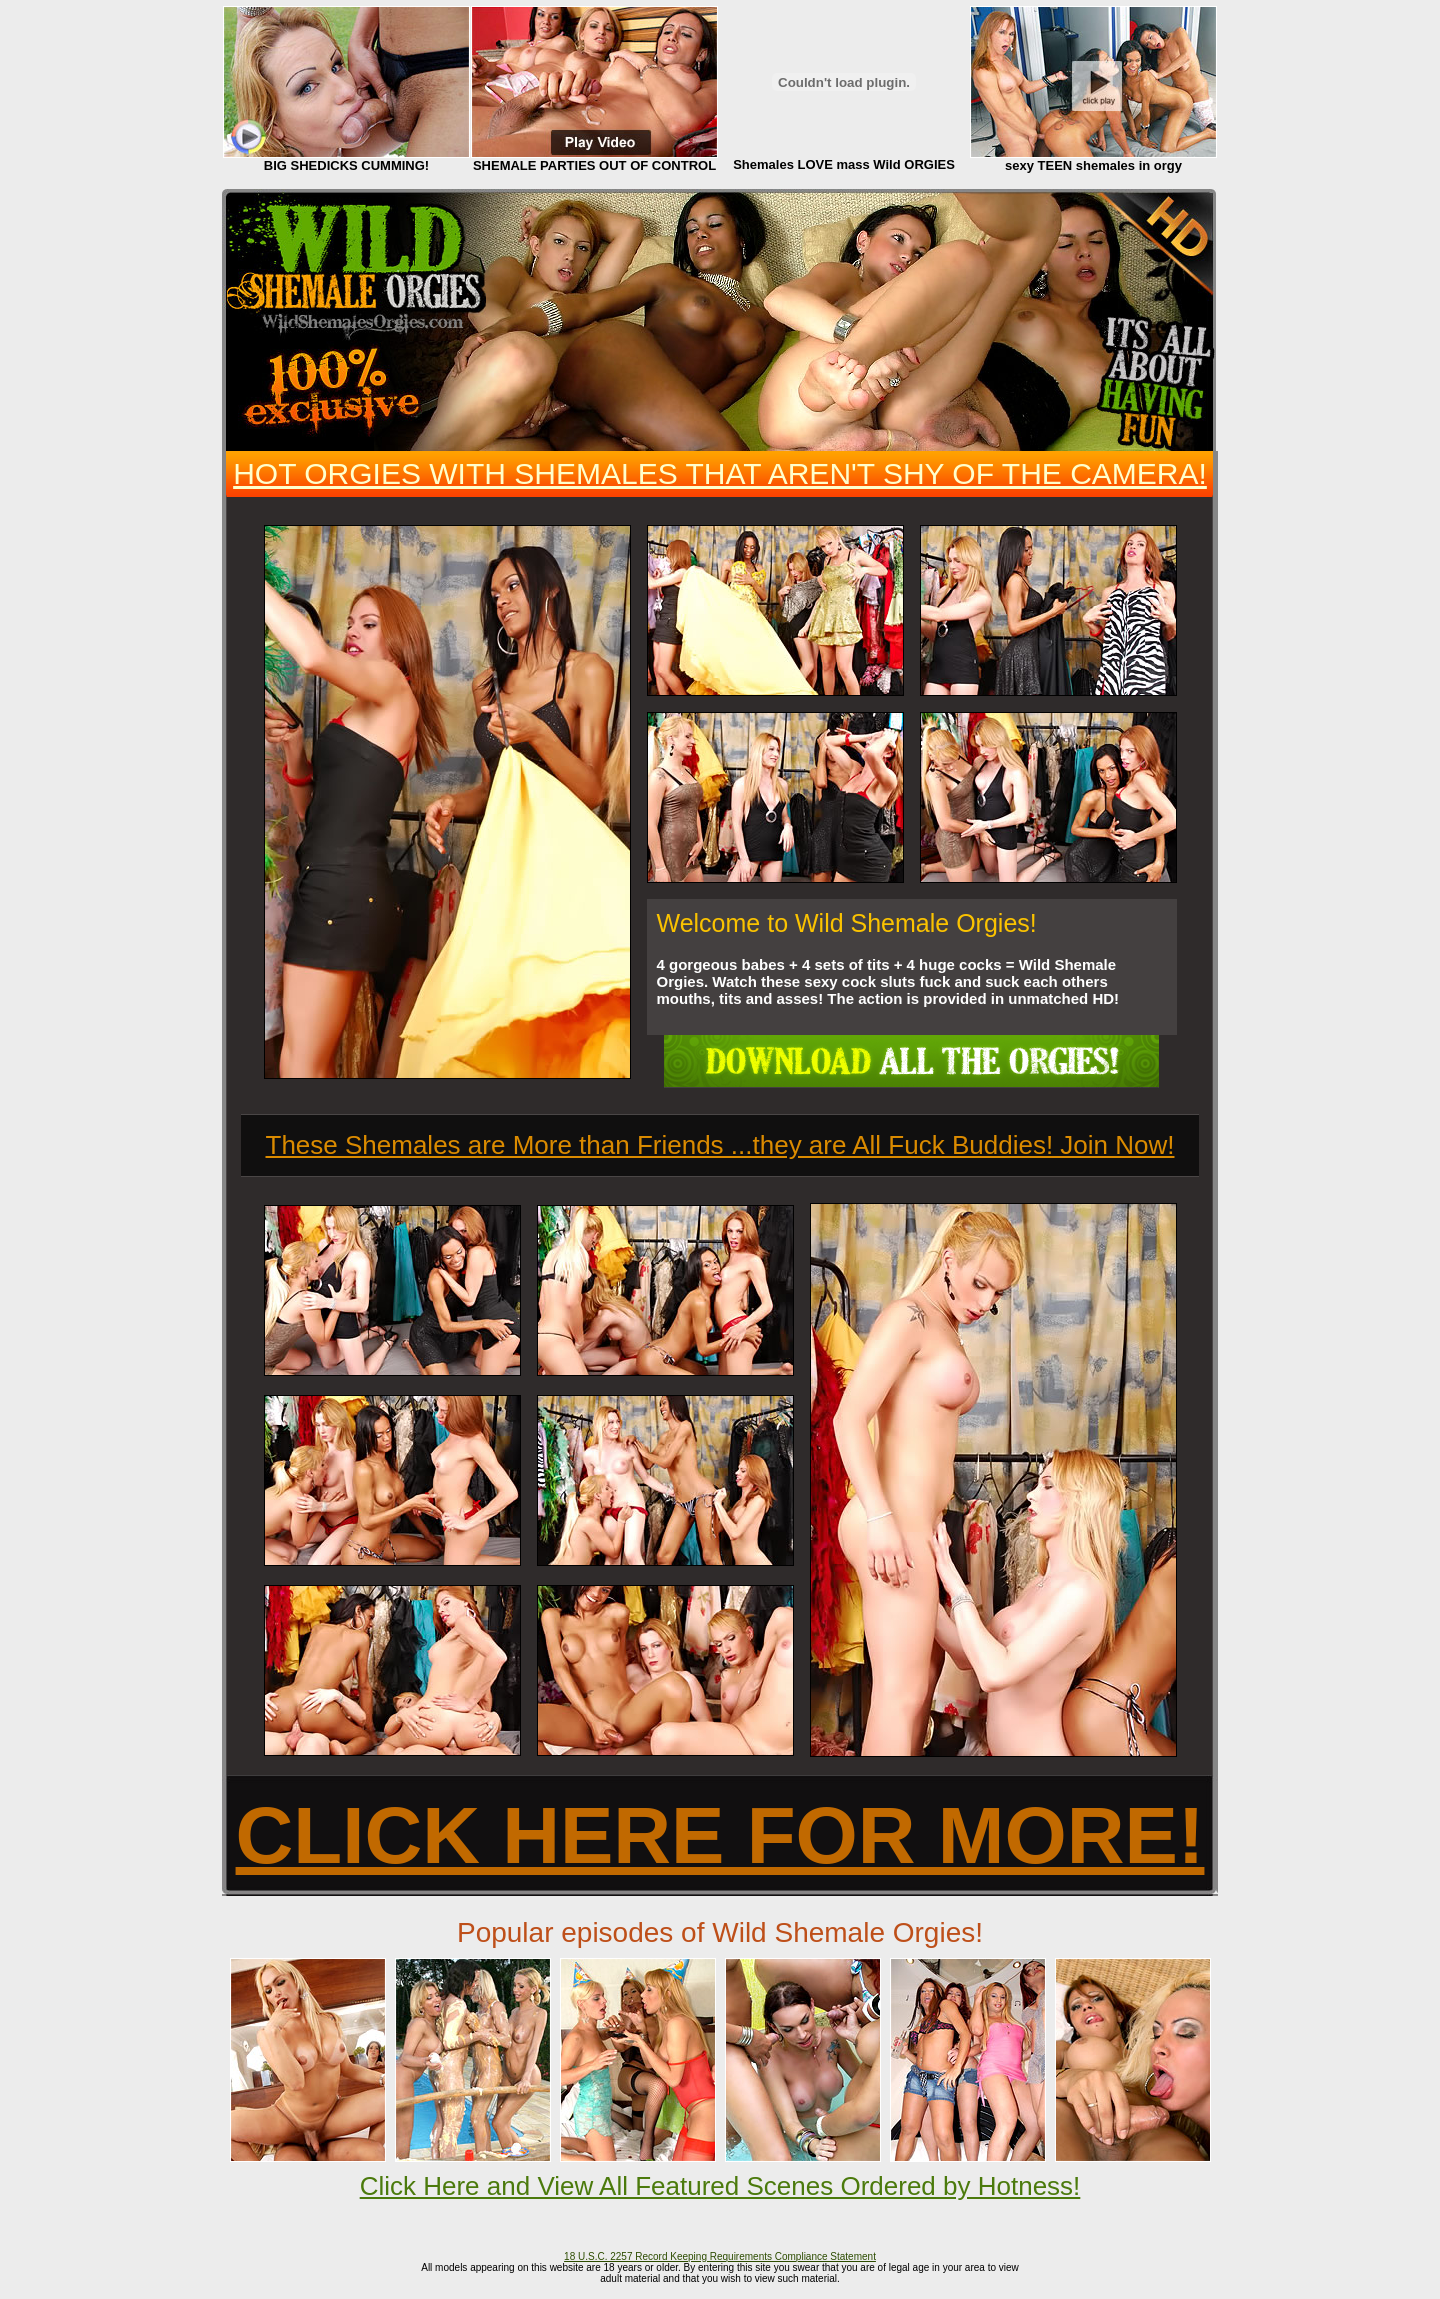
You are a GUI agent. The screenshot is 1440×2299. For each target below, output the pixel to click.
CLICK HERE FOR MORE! (720, 1835)
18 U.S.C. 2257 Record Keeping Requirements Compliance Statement (720, 2256)
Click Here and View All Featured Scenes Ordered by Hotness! (720, 2186)
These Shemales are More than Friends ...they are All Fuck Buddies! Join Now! (720, 1145)
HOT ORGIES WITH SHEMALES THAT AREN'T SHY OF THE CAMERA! (720, 473)
